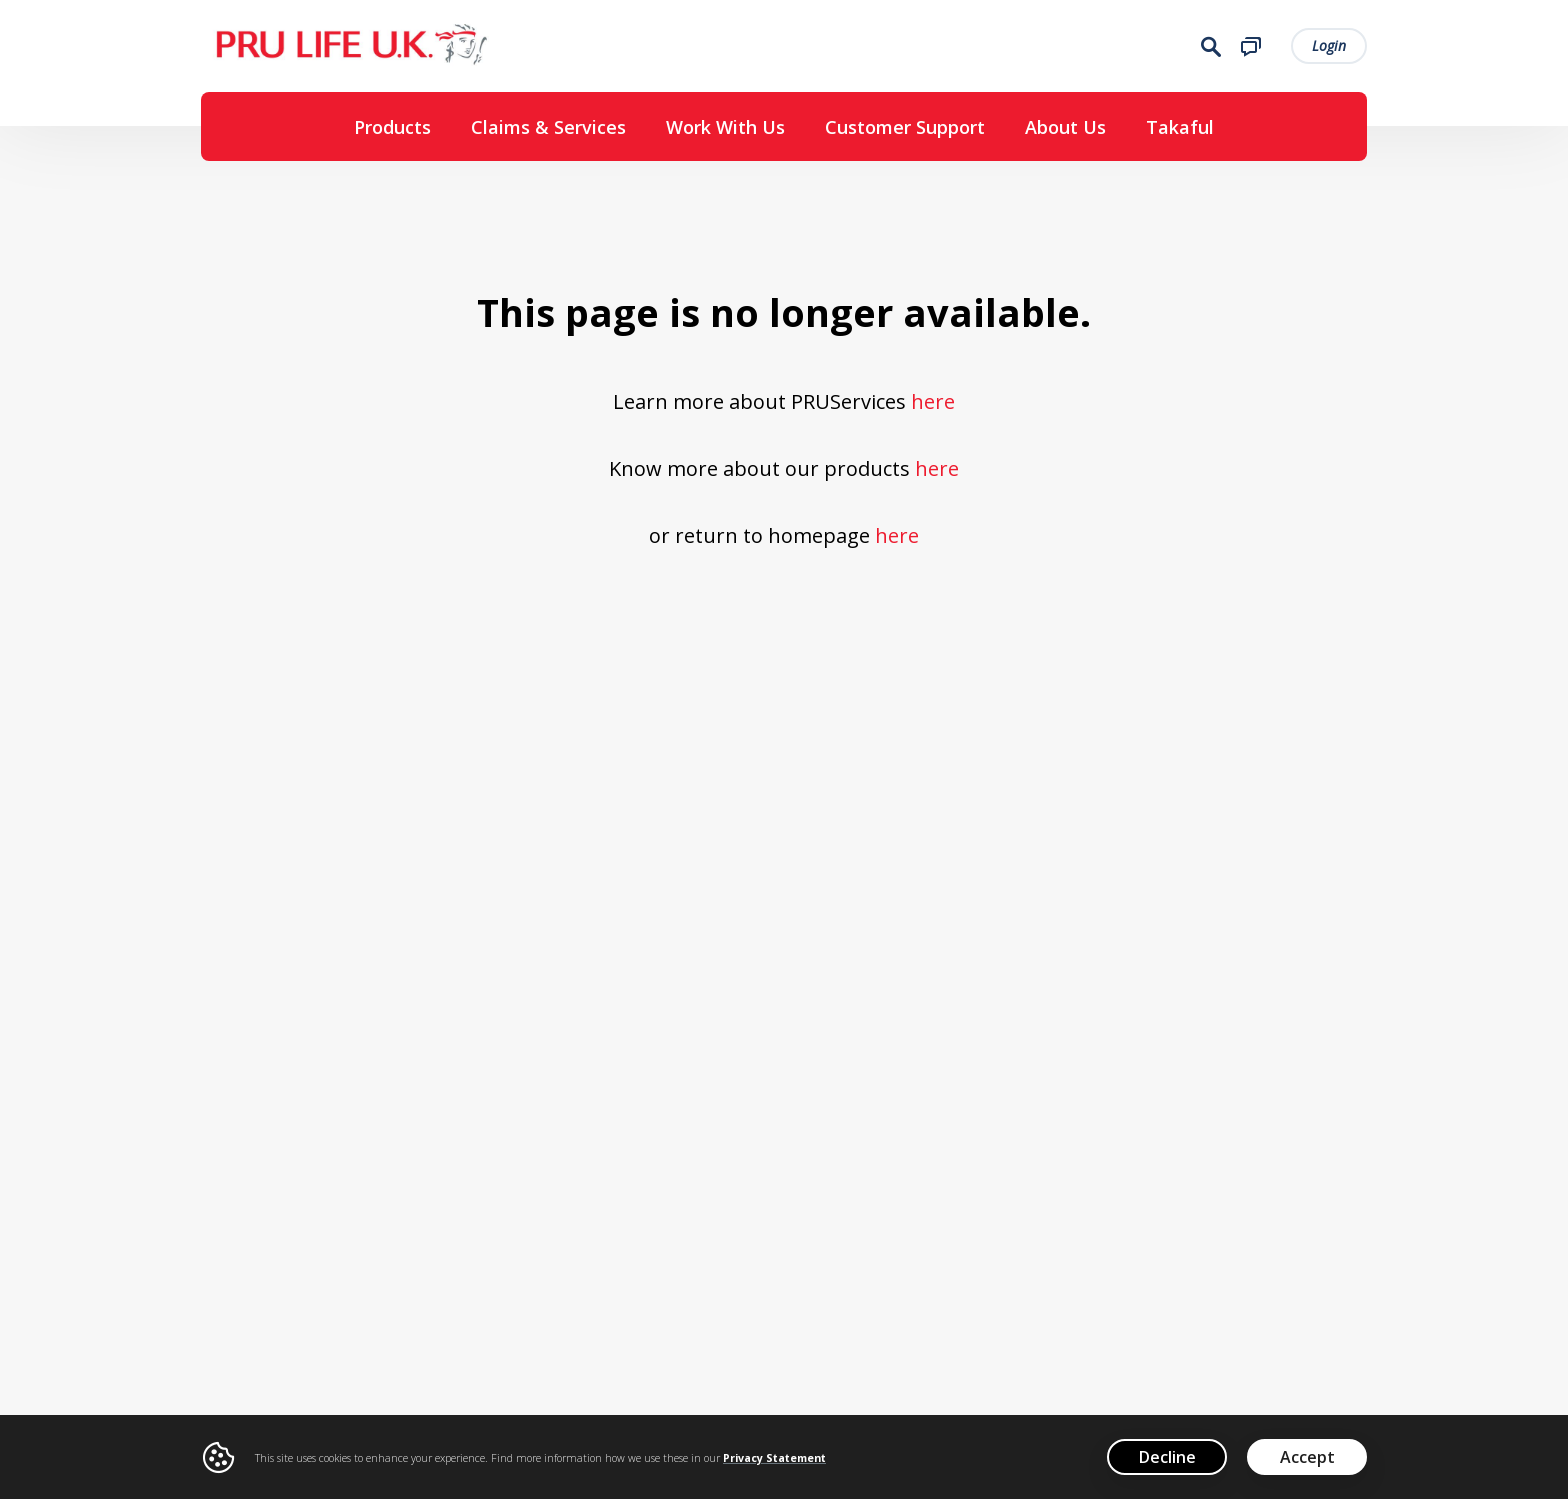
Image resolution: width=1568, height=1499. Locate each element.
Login (1329, 45)
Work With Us (725, 127)
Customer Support (905, 127)
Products (392, 127)
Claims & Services (548, 127)
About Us (1065, 127)
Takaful (1180, 127)
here (933, 401)
